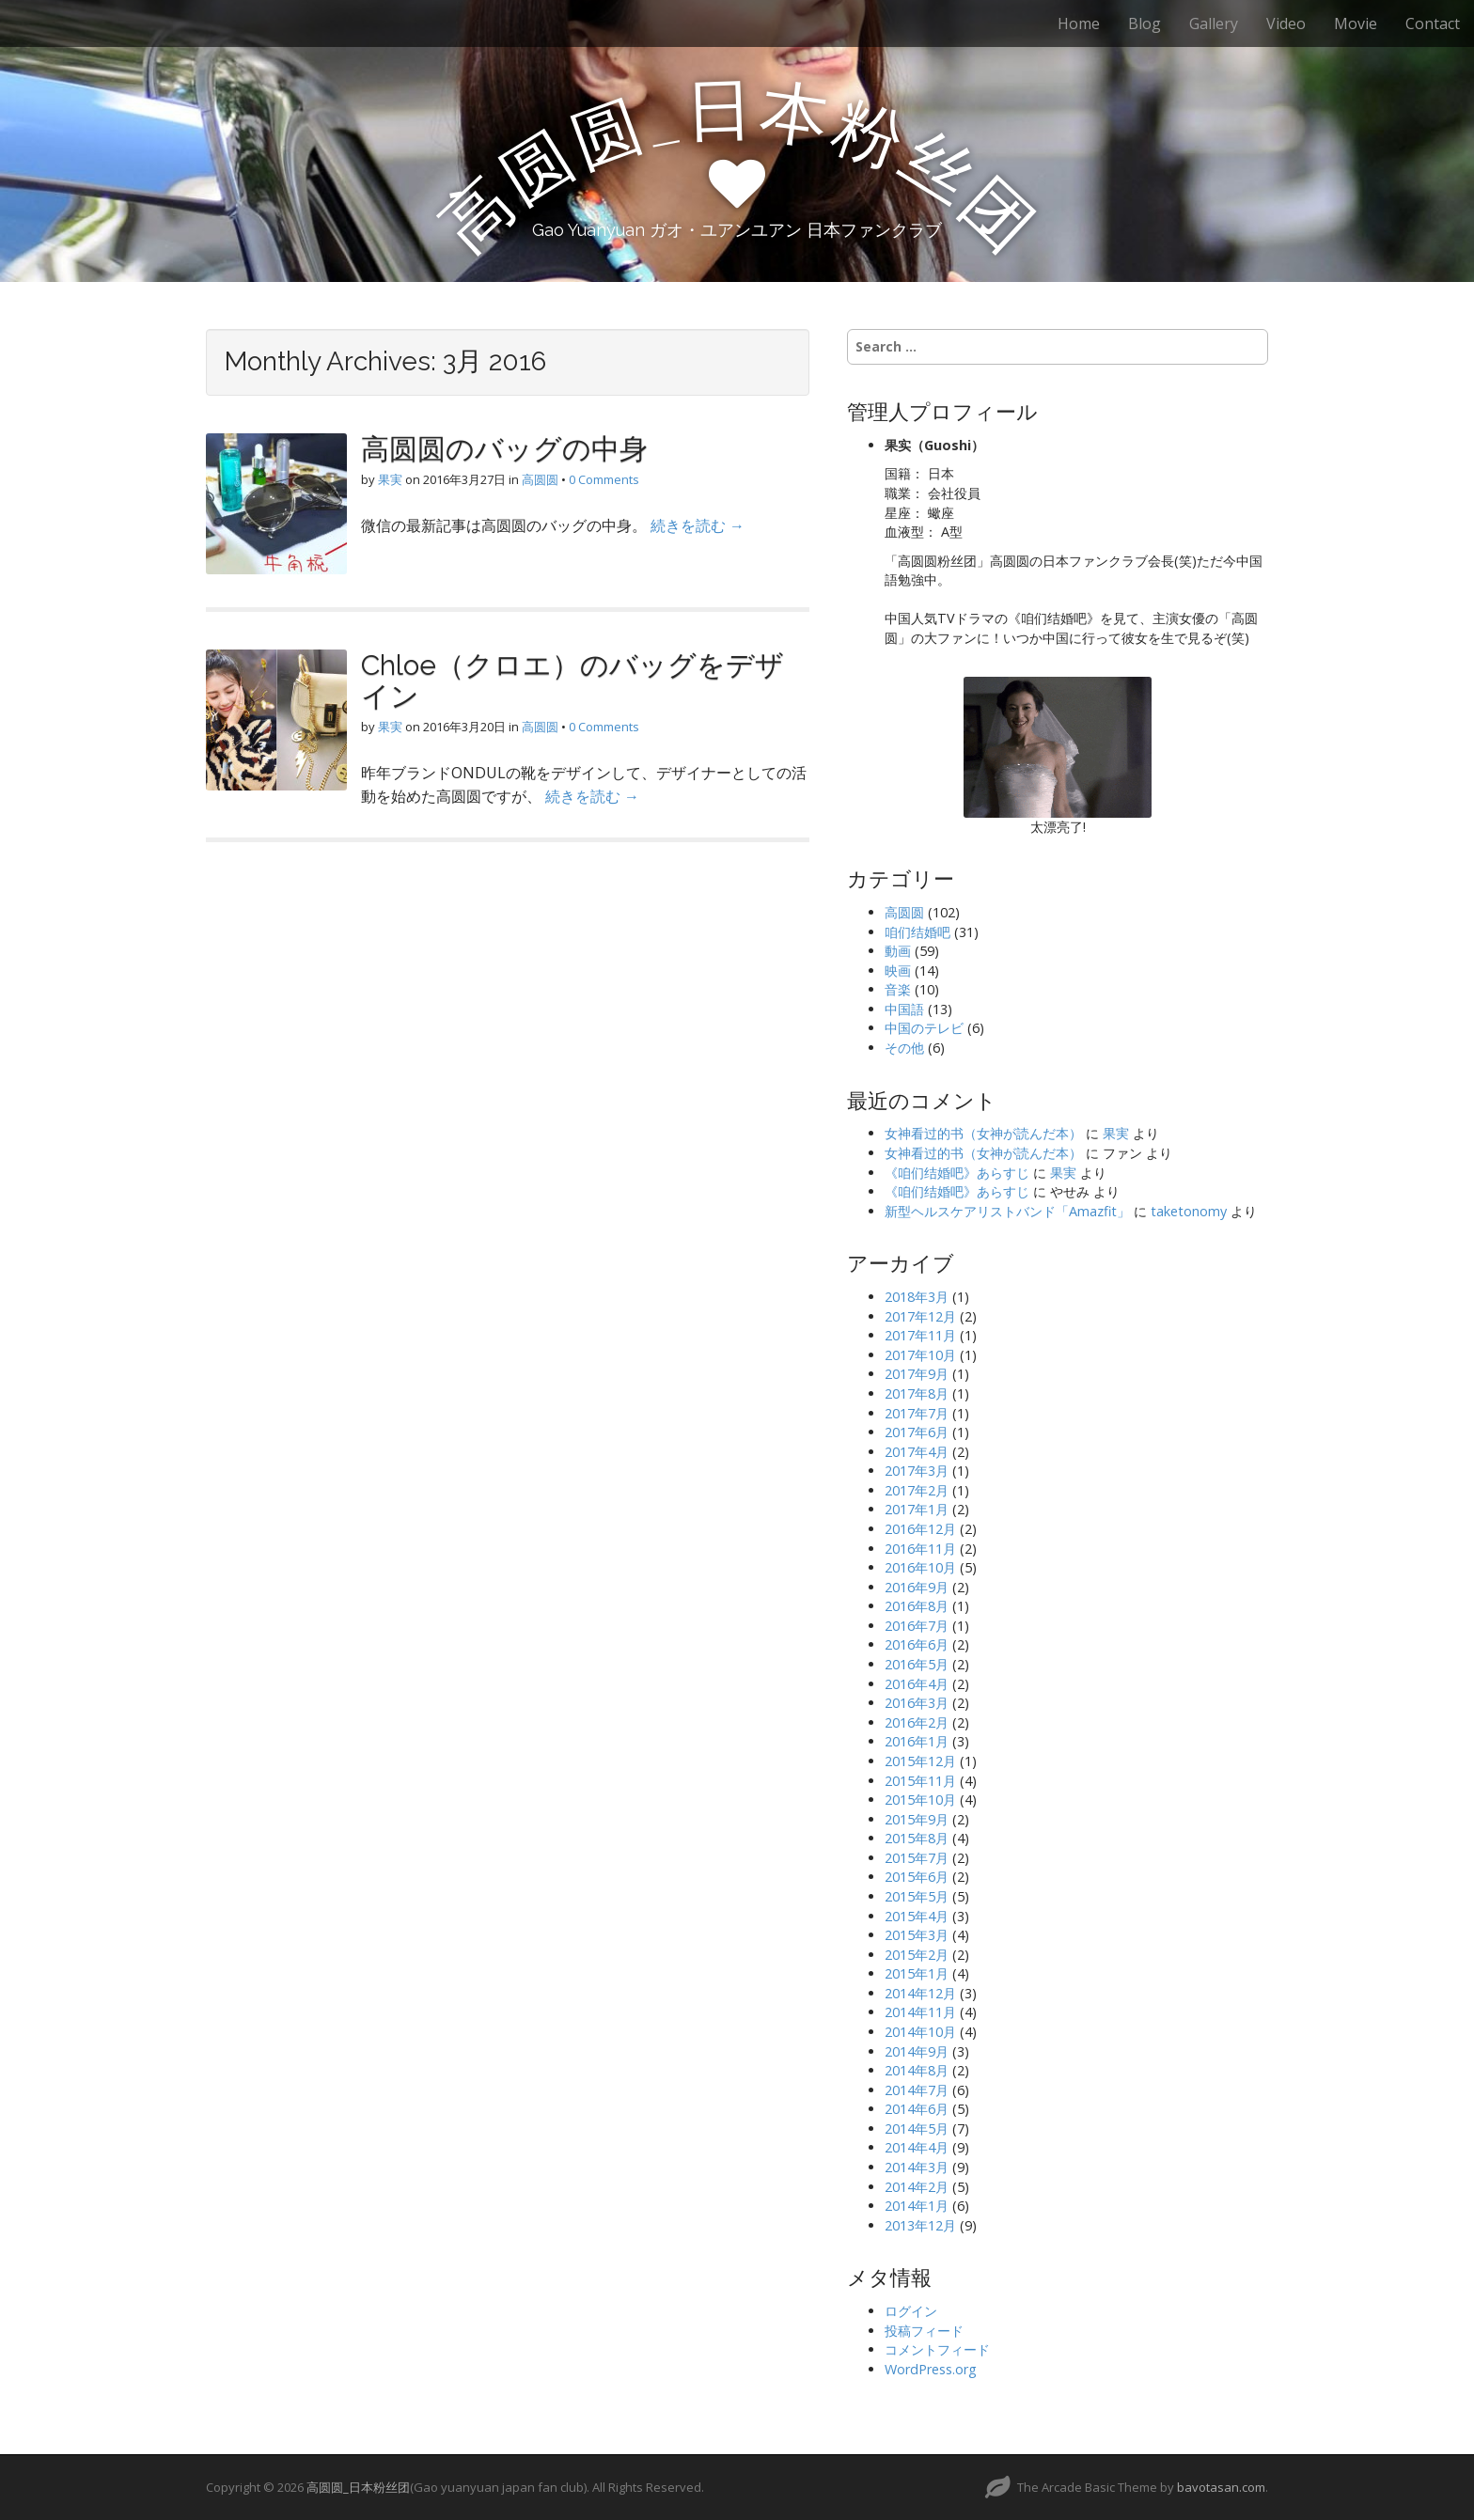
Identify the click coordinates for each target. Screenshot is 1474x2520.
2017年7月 (917, 1413)
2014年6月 (917, 2109)
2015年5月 (917, 1896)
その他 (904, 1048)
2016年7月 (917, 1626)
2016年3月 (917, 1703)
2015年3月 (917, 1935)
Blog (1144, 23)
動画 (898, 951)
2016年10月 (920, 1567)
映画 (898, 970)
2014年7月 (917, 2090)
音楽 (898, 989)
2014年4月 (917, 2147)
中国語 (904, 1009)
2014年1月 (917, 2206)
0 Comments (604, 479)
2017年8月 (917, 1393)
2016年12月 (920, 1529)
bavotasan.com (1221, 2487)
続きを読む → (698, 525)
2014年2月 (917, 2187)
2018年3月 (917, 1297)
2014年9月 (917, 2051)
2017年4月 (917, 1452)
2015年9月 (917, 1819)
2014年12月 (920, 1993)
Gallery (1213, 23)
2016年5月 (917, 1664)
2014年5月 (917, 2128)
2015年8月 (917, 1838)
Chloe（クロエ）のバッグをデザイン (572, 680)
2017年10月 (920, 1355)
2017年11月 (920, 1335)
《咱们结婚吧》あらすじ (957, 1173)
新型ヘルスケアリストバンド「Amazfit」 (1007, 1211)
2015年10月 (920, 1799)
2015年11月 (920, 1781)
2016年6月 (917, 1644)
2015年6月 (917, 1877)
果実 (390, 479)
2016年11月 (920, 1548)
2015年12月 (920, 1761)
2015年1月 (917, 1973)
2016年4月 (917, 1684)
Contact (1432, 23)
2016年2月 (917, 1722)
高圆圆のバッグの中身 (504, 448)
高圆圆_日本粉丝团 (358, 2487)
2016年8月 (917, 1606)
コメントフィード (937, 2349)
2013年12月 (920, 2225)
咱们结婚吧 (917, 932)
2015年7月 (917, 1858)
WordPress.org (931, 2369)
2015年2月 (917, 1955)
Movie (1355, 23)
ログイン (911, 2311)
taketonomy (1189, 1211)
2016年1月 (917, 1741)
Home (1079, 23)
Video (1286, 23)
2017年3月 (917, 1470)
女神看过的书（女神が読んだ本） (983, 1133)
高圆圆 (540, 479)
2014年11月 (920, 2012)
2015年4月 (917, 1916)
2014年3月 (917, 2167)
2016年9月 (917, 1587)
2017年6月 (917, 1432)
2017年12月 (920, 1316)
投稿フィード (924, 2331)
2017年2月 (917, 1490)
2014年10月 (920, 2032)
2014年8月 (917, 2070)
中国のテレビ (924, 1028)
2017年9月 (917, 1374)
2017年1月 (917, 1509)
